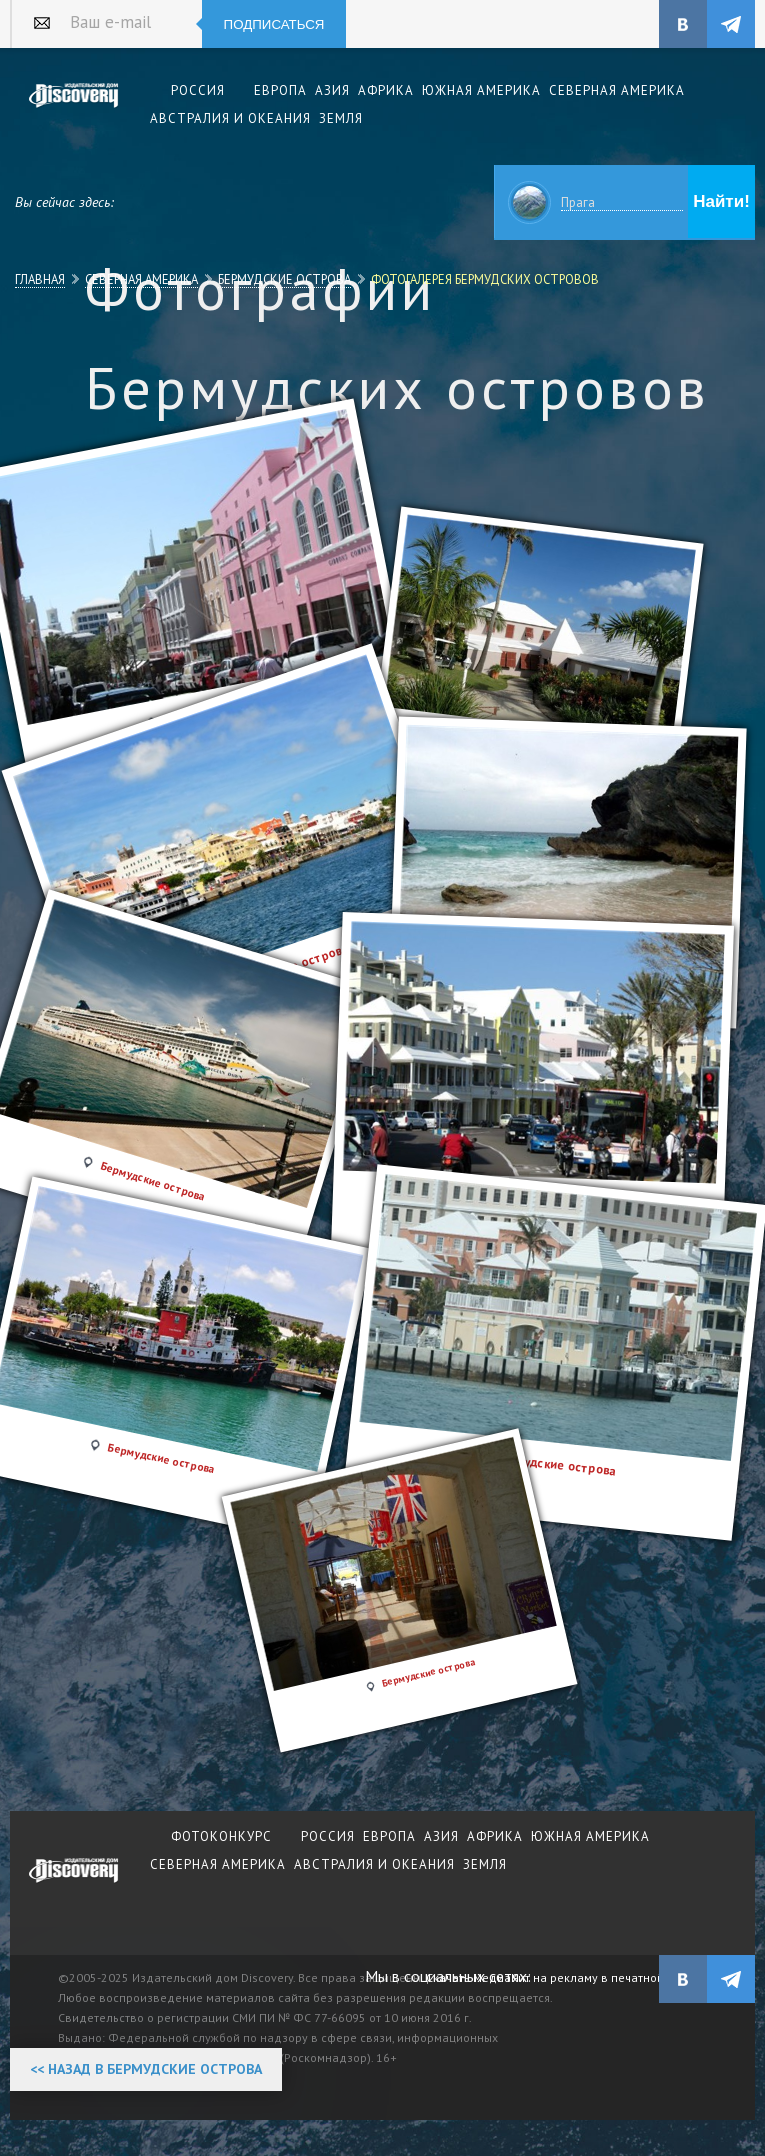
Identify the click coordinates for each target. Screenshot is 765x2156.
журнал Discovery (74, 1884)
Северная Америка (141, 279)
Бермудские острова (284, 279)
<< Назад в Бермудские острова (146, 2069)
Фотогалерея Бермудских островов (485, 279)
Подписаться (274, 24)
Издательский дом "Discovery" (74, 109)
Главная (40, 279)
